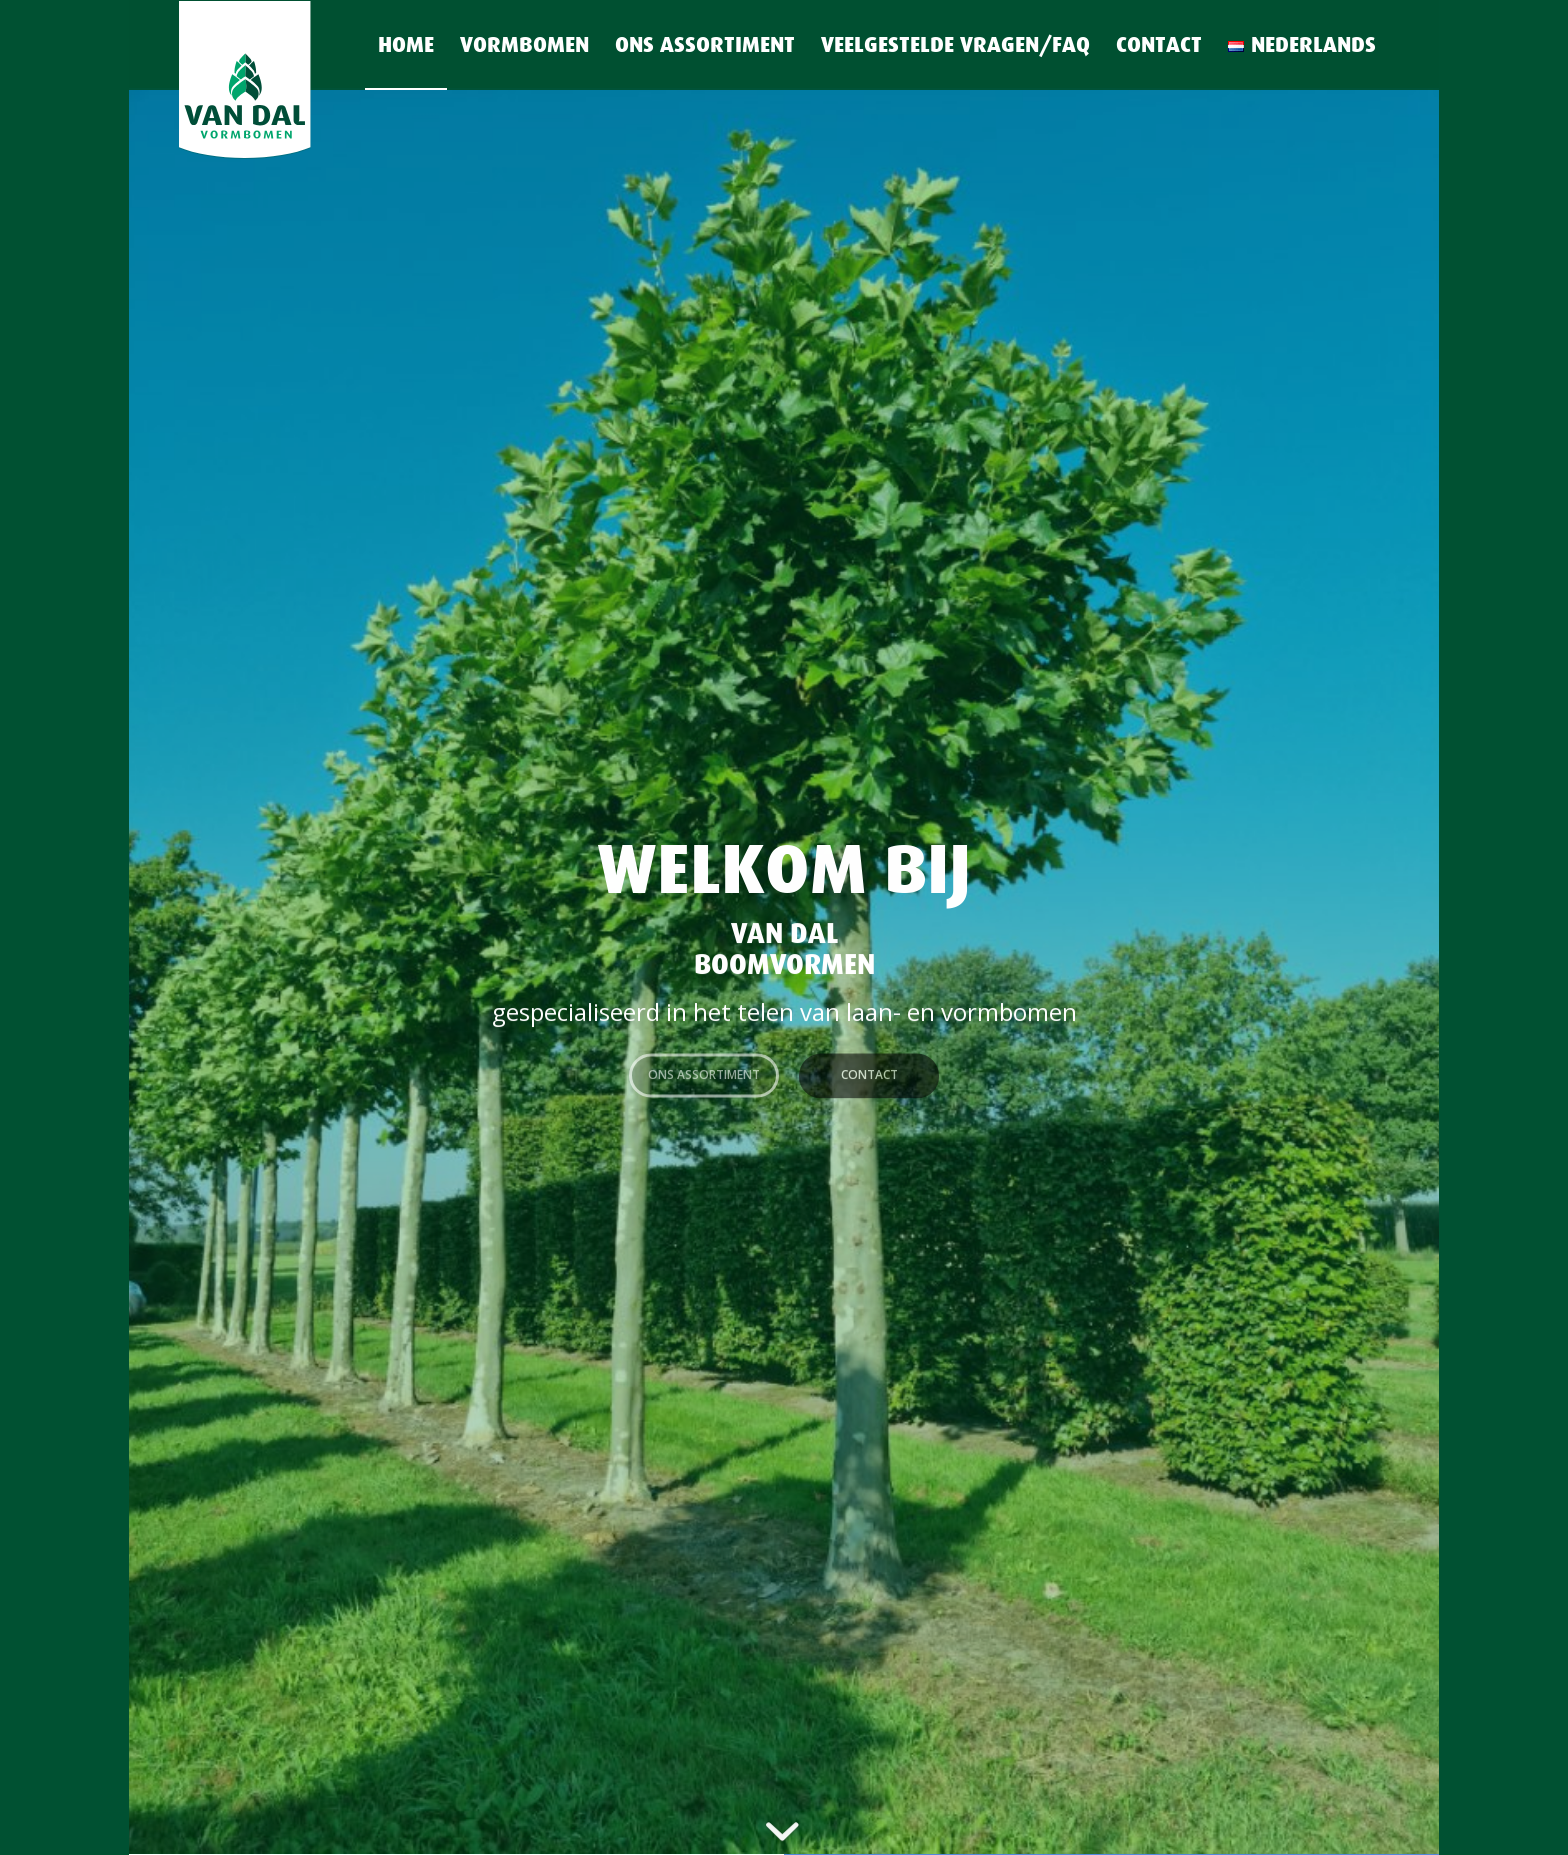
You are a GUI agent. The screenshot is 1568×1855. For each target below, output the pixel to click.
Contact (869, 1069)
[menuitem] (406, 45)
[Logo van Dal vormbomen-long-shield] (279, 81)
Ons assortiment (704, 1069)
